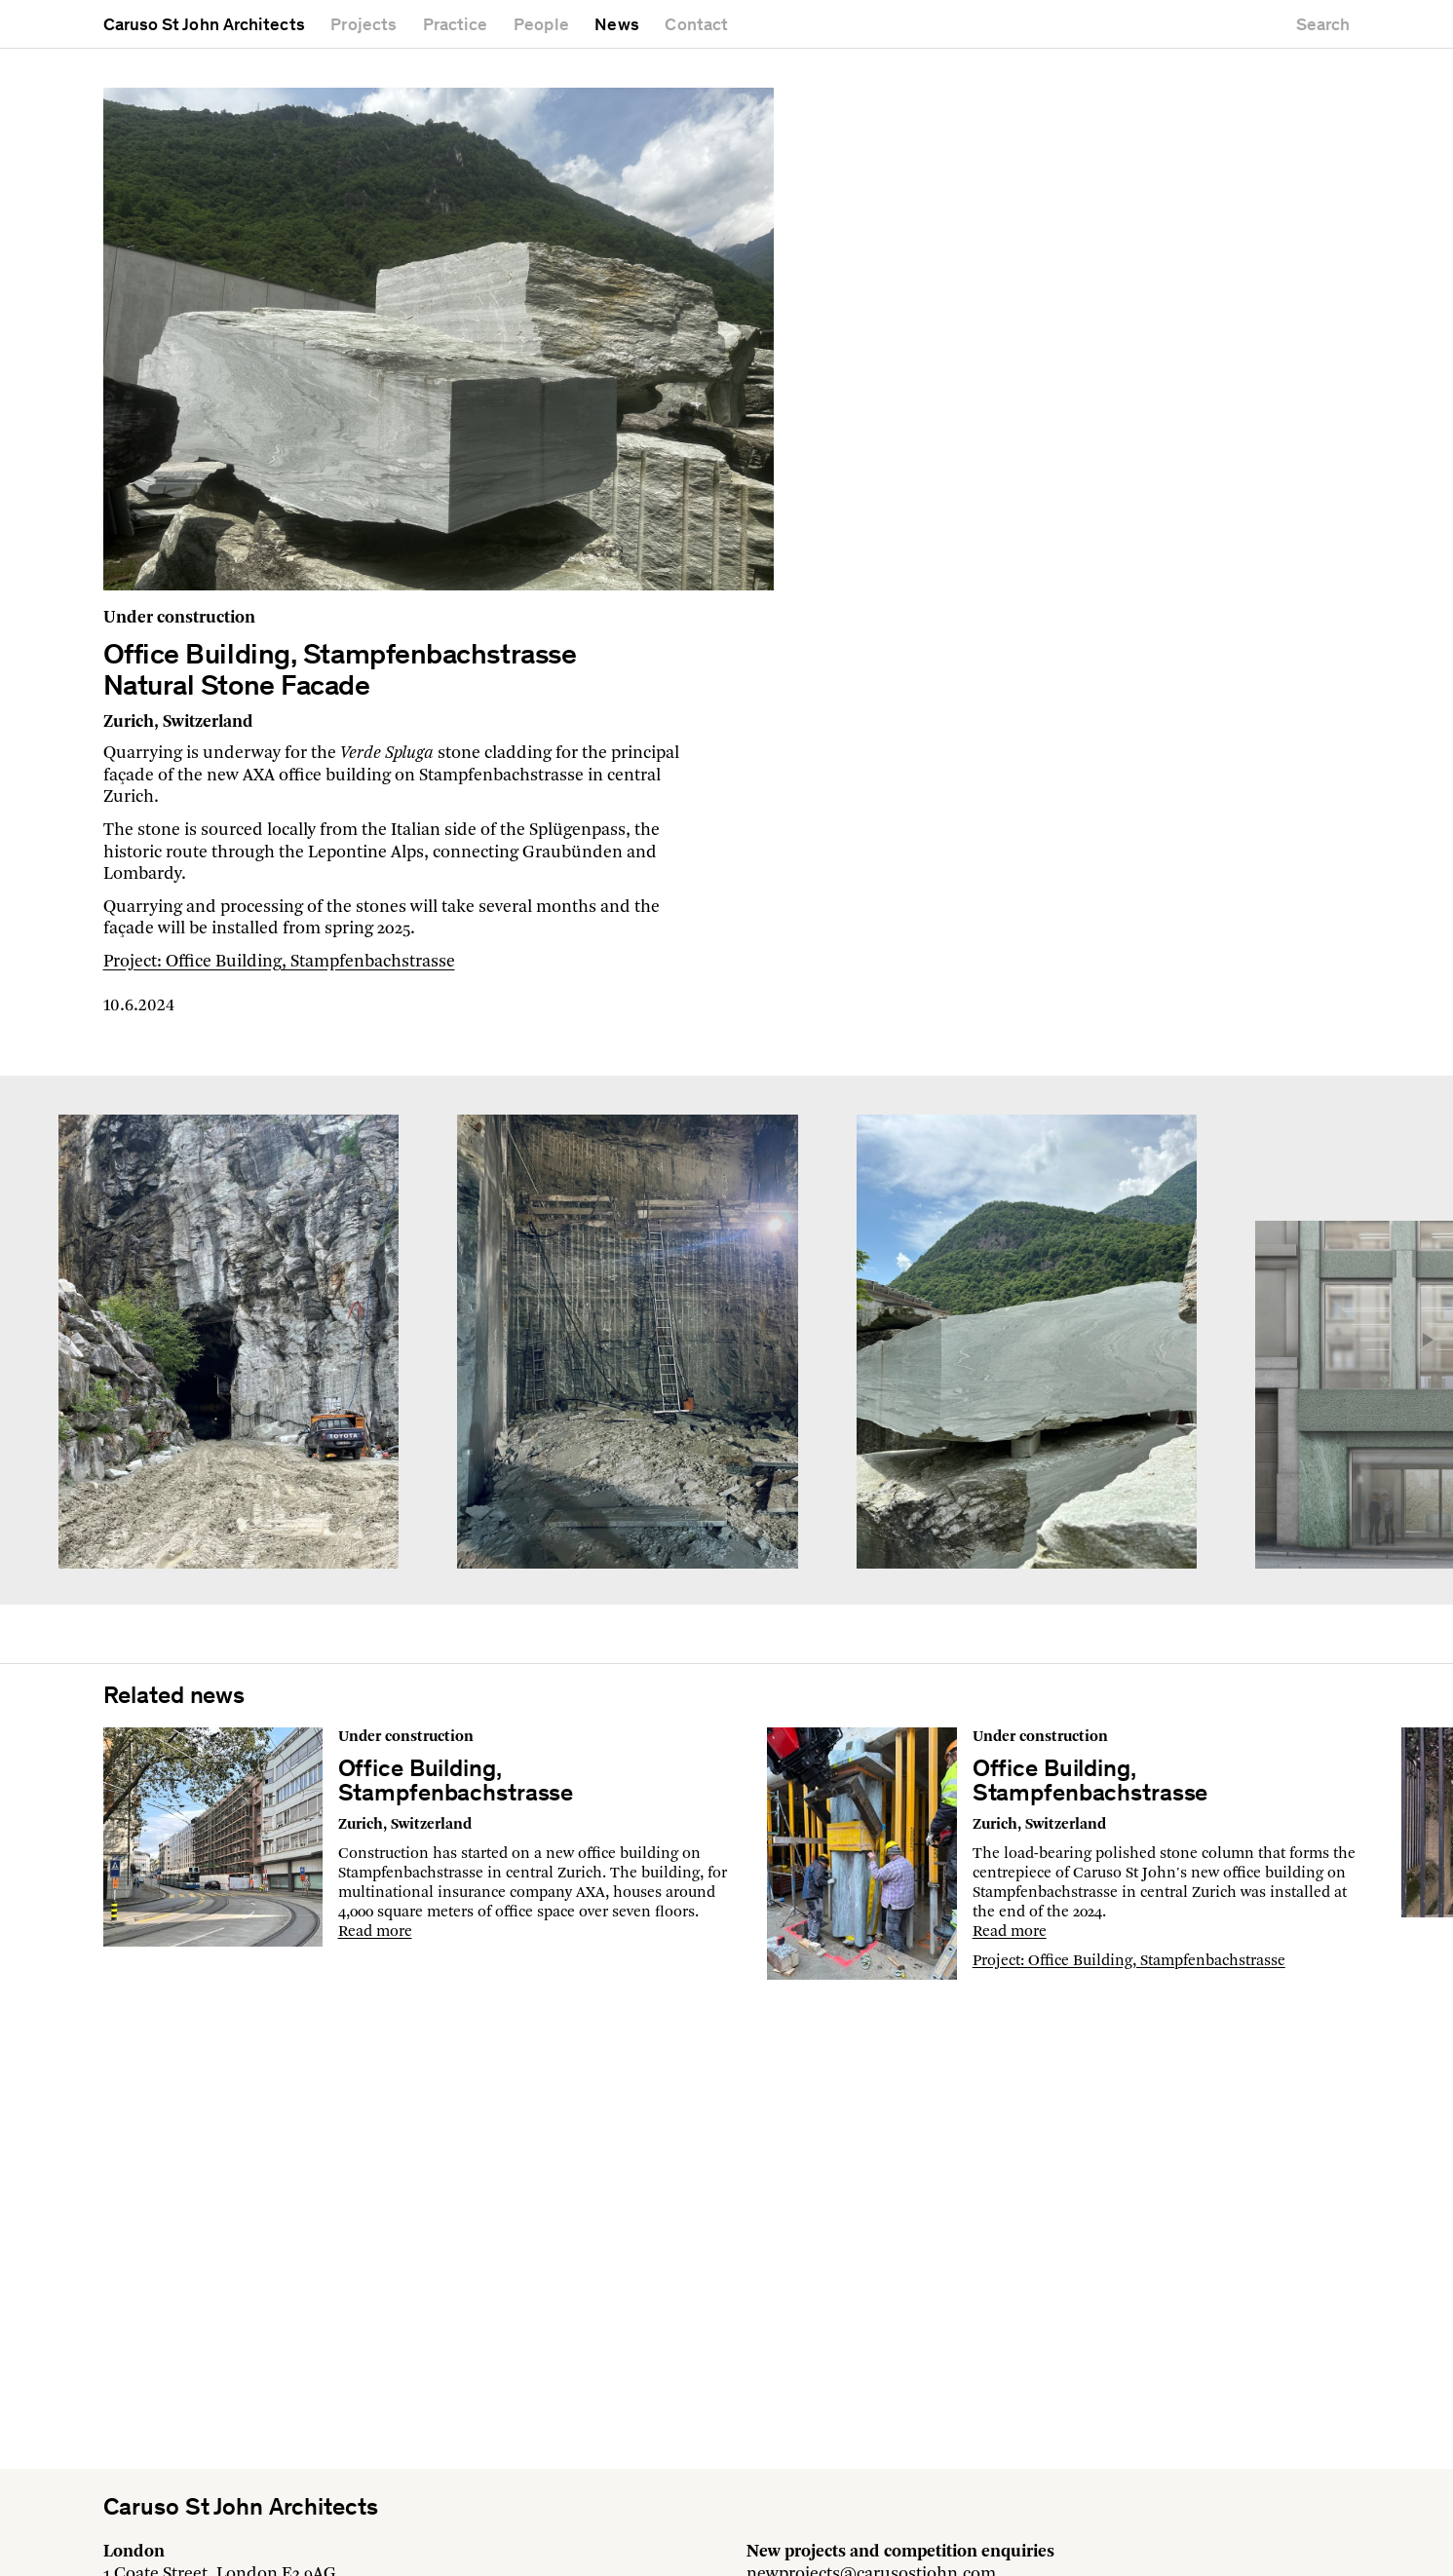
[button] (1419, 1339)
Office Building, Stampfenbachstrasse (456, 1783)
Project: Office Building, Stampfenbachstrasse (279, 961)
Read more (375, 1932)
